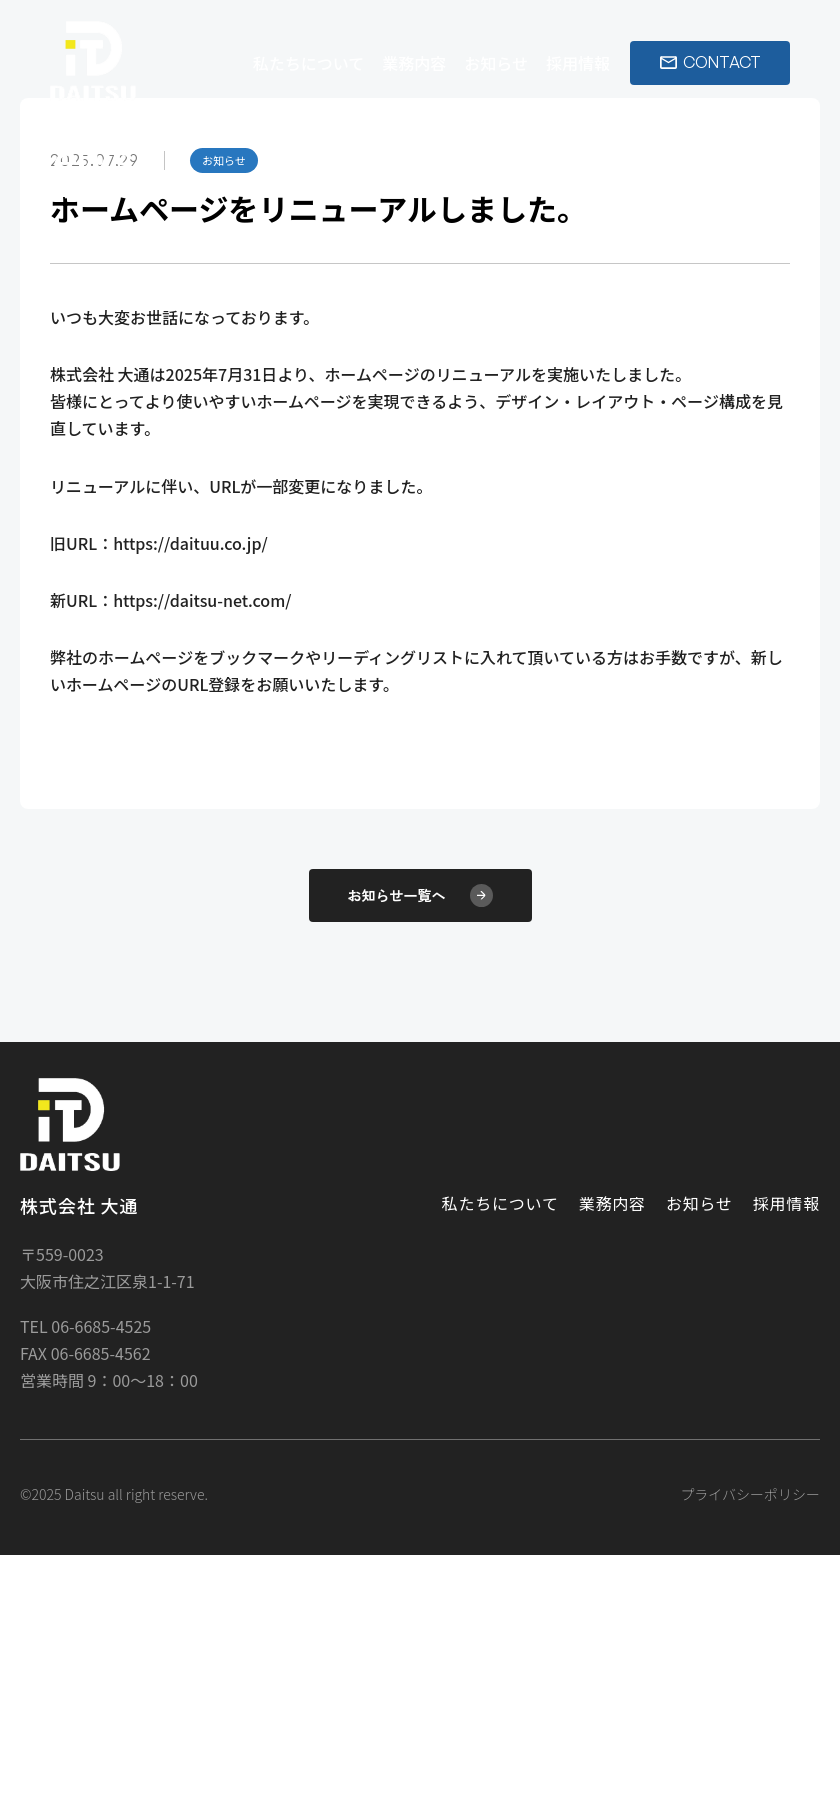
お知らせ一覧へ (420, 1156)
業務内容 (414, 63)
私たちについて (309, 63)
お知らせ (496, 63)
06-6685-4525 (100, 1587)
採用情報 (578, 63)
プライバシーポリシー (750, 1755)
